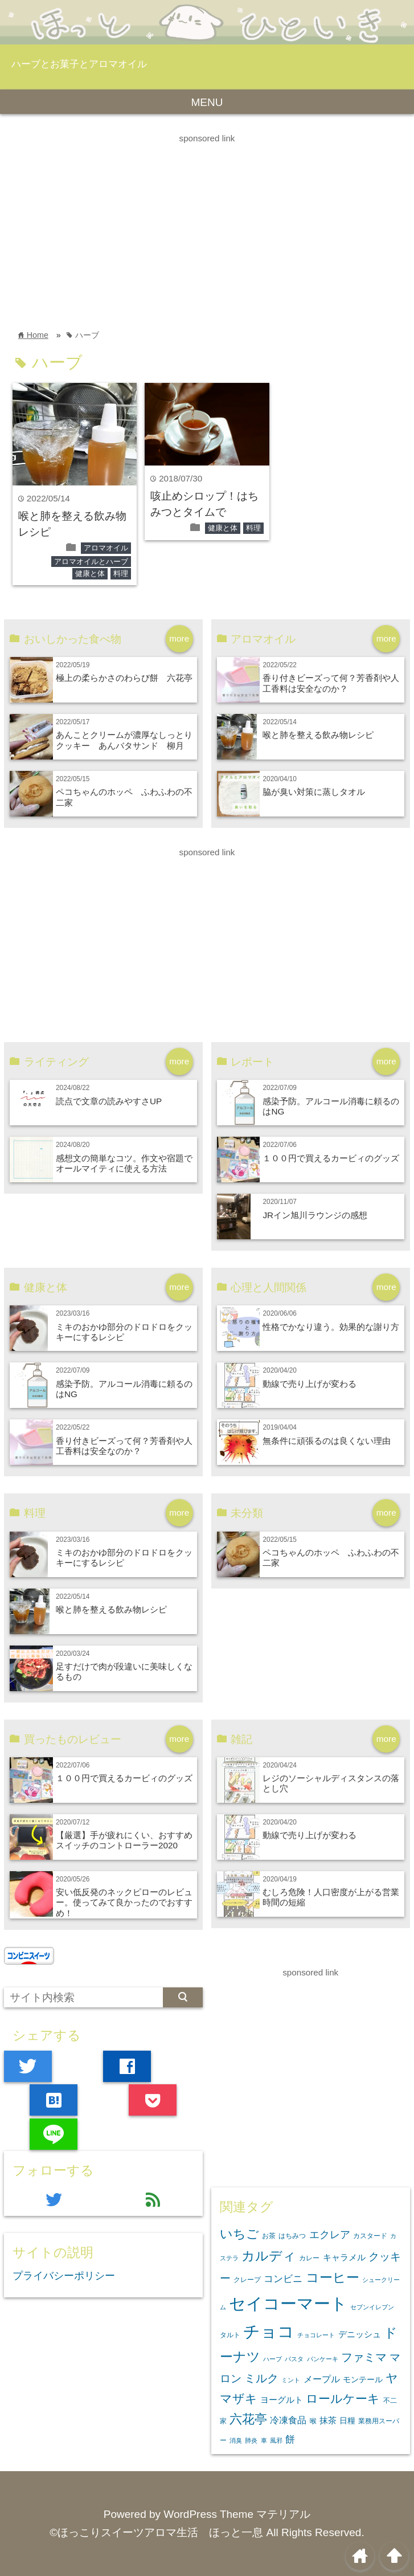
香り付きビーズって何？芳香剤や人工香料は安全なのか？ (331, 683)
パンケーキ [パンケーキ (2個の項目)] (322, 2358)
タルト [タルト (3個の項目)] (230, 2335)
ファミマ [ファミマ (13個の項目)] (364, 2357)
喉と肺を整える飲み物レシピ (318, 735)
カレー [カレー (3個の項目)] (309, 2258)
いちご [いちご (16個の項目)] (239, 2234)
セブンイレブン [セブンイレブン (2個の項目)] (372, 2307)
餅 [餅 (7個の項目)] (290, 2439)
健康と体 (90, 573)
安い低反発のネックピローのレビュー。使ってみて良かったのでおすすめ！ (124, 1902)
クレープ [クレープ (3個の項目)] (247, 2280)
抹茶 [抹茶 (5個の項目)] (328, 2420)
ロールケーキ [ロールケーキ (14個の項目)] (343, 2398)
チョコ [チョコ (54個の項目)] (268, 2331)
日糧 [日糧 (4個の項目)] (347, 2420)
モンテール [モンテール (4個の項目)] (363, 2379)
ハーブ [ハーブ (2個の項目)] (272, 2358)
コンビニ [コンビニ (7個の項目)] (283, 2278)
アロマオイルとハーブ (91, 561)
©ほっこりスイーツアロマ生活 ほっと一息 (156, 2532)
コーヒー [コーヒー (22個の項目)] (332, 2277)
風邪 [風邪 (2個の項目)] (276, 2440)
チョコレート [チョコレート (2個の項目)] (316, 2335)
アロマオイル (106, 548)
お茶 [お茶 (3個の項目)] (269, 2236)
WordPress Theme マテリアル (236, 2514)
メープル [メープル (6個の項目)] (322, 2379)
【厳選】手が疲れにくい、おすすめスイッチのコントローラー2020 (124, 1840)
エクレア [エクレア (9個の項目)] (329, 2234)
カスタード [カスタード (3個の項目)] (370, 2236)
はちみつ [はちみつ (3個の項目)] (292, 2236)
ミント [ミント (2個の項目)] (290, 2380)
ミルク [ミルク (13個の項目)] (261, 2378)
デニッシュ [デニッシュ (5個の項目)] (359, 2334)
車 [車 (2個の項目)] (264, 2440)
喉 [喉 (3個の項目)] (313, 2421)
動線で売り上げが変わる (309, 1384)
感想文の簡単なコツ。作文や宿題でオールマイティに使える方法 (124, 1163)
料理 (120, 573)
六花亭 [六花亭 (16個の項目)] (248, 2419)
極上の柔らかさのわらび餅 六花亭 (124, 678)
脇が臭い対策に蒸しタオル (314, 792)
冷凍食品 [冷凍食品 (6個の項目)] (288, 2420)
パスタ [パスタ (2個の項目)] (294, 2358)
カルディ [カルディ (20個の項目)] (268, 2255)
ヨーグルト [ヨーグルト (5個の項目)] (281, 2399)
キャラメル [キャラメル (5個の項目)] (344, 2257)
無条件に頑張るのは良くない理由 (327, 1441)
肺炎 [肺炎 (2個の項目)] (251, 2440)
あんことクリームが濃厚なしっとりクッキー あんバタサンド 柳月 (124, 740)
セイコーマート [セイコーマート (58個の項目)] (288, 2303)
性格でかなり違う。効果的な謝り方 (331, 1327)
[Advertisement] (207, 225)
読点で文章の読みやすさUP (109, 1101)
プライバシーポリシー (64, 2275)
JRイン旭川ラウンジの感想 (315, 1215)
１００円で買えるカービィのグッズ (331, 1158)
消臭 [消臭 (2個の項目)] (235, 2440)
